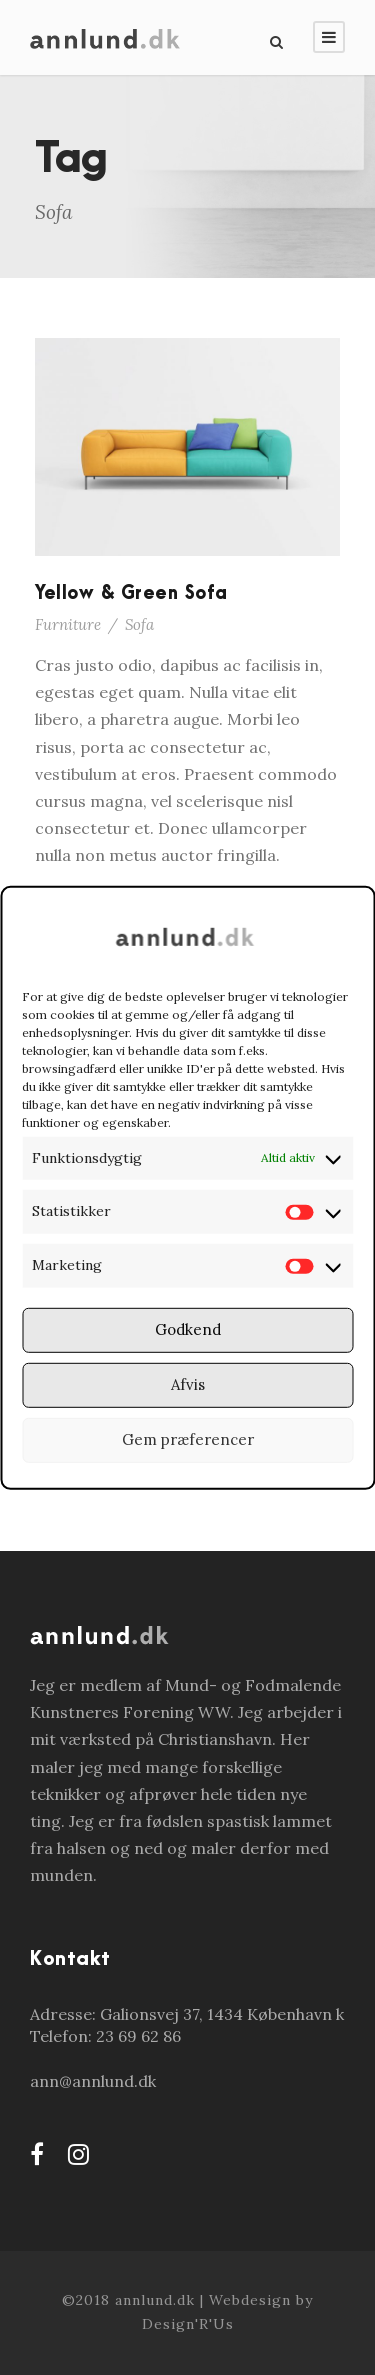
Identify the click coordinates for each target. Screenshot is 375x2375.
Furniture (68, 624)
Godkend (188, 1329)
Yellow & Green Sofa (131, 593)
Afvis (188, 1384)
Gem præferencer (188, 1439)
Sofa (139, 624)
